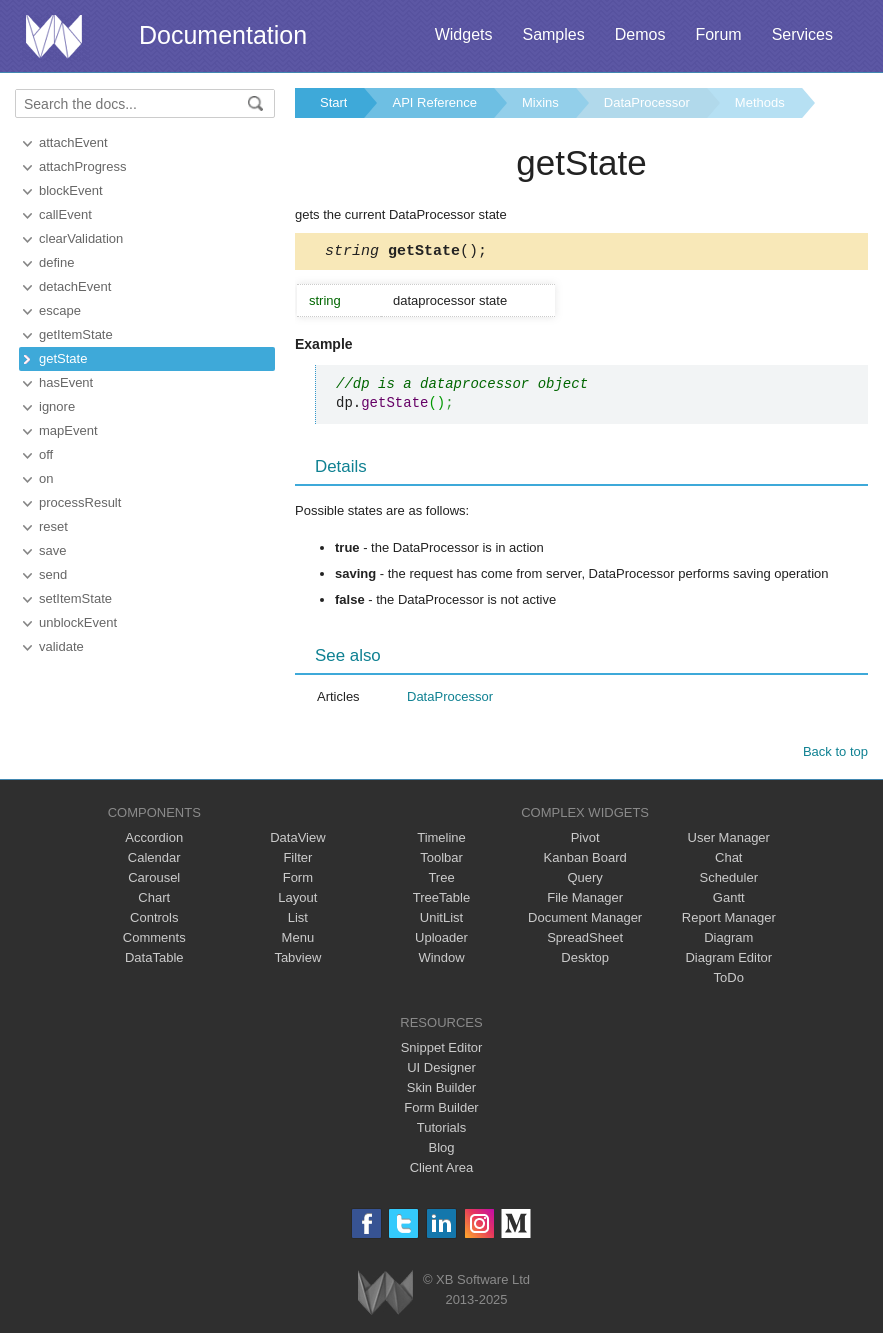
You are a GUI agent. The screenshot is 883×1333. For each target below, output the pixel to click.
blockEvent (71, 190)
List (298, 920)
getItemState (76, 334)
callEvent (65, 214)
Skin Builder (441, 1090)
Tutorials (441, 1130)
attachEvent (73, 142)
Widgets (464, 34)
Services (802, 34)
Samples (553, 34)
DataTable (154, 960)
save (52, 550)
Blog (441, 1150)
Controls (154, 920)
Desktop (585, 960)
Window (441, 960)
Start (333, 102)
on (46, 478)
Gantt (729, 900)
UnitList (441, 920)
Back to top (835, 754)
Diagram (728, 940)
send (53, 574)
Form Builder (441, 1110)
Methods (760, 102)
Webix (385, 1295)
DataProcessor (647, 102)
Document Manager (585, 920)
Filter (297, 860)
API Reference (434, 102)
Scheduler (728, 880)
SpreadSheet (585, 940)
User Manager (729, 840)
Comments (154, 940)
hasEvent (66, 382)
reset (53, 526)
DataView (297, 840)
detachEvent (75, 286)
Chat (728, 860)
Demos (640, 34)
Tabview (297, 960)
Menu (298, 940)
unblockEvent (78, 622)
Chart (154, 900)
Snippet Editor (442, 1050)
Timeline (441, 840)
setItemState (75, 598)
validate (61, 646)
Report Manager (729, 920)
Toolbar (441, 860)
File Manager (585, 900)
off (46, 454)
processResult (80, 502)
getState (63, 358)
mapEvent (68, 430)
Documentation (223, 35)
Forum (718, 34)
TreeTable (441, 900)
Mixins (540, 102)
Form (298, 880)
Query (584, 880)
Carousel (154, 880)
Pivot (585, 840)
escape (60, 310)
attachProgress (82, 166)
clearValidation (81, 238)
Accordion (154, 840)
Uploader (441, 940)
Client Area (442, 1170)
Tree (441, 880)
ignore (57, 406)
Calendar (154, 860)
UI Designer (441, 1070)
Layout (297, 900)
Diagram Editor (728, 960)
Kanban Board (585, 860)
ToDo (729, 980)
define (56, 262)
